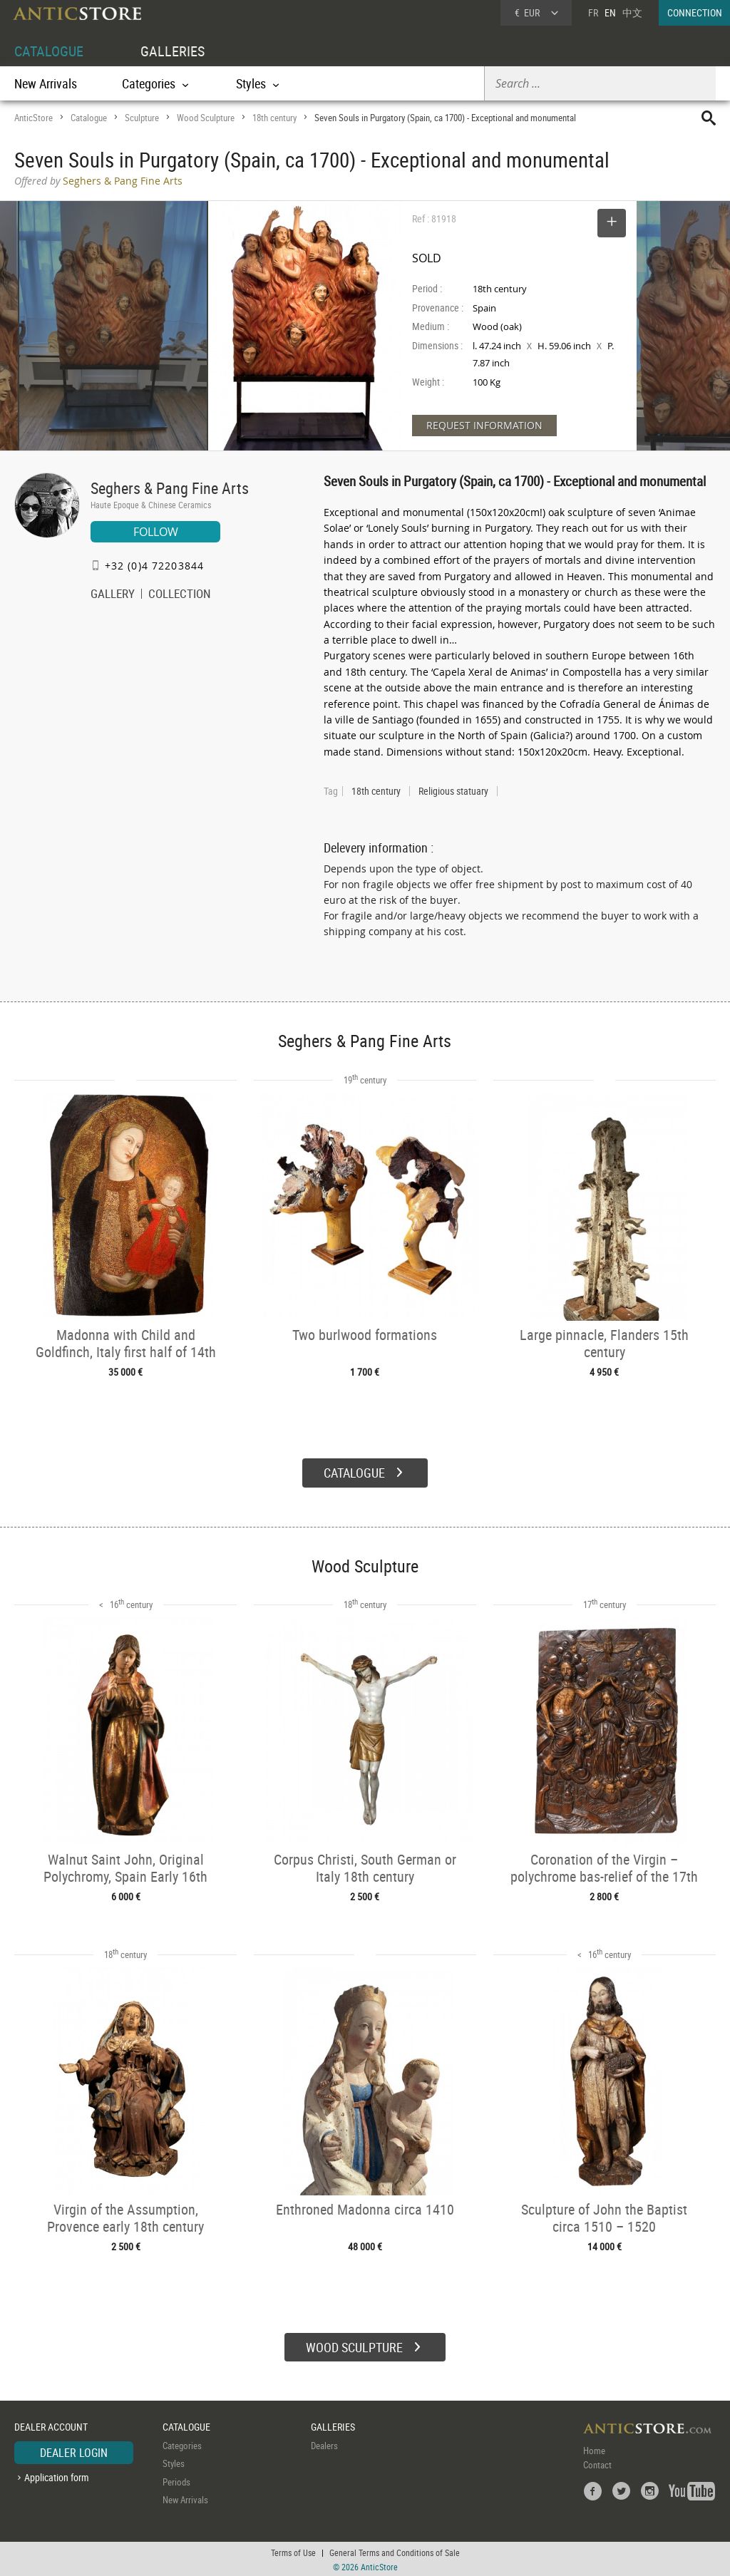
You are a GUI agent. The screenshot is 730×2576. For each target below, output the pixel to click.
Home (594, 2448)
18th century (274, 117)
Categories (182, 2443)
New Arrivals (45, 83)
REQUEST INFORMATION (484, 425)
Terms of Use (293, 2551)
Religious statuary (453, 791)
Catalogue (89, 117)
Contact (597, 2462)
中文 (632, 12)
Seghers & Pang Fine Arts (170, 488)
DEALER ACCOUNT (51, 2425)
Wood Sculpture (206, 117)
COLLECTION (179, 595)
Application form (56, 2476)
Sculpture (142, 117)
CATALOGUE (48, 51)
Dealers (324, 2443)
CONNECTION (694, 12)
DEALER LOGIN (74, 2450)
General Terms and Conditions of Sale (394, 2551)
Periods (176, 2479)
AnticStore (33, 117)
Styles (174, 2462)
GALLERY (113, 595)
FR (593, 12)
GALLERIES (172, 51)
